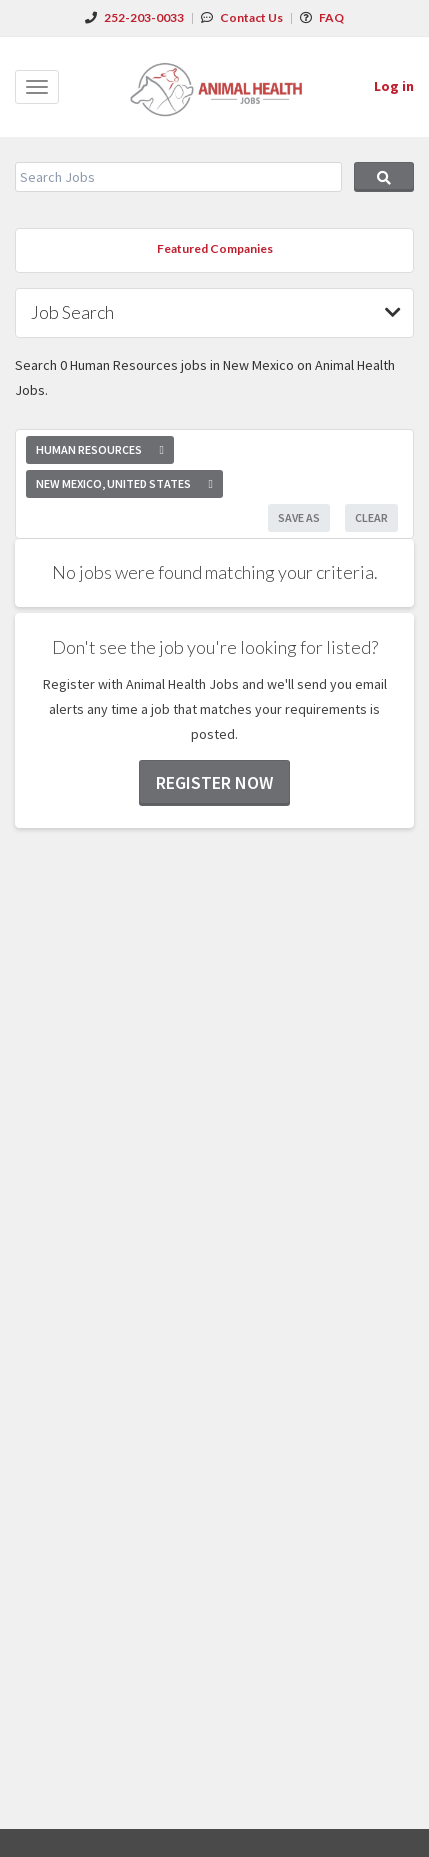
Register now (214, 782)
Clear (371, 517)
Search (384, 177)
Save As (299, 517)
